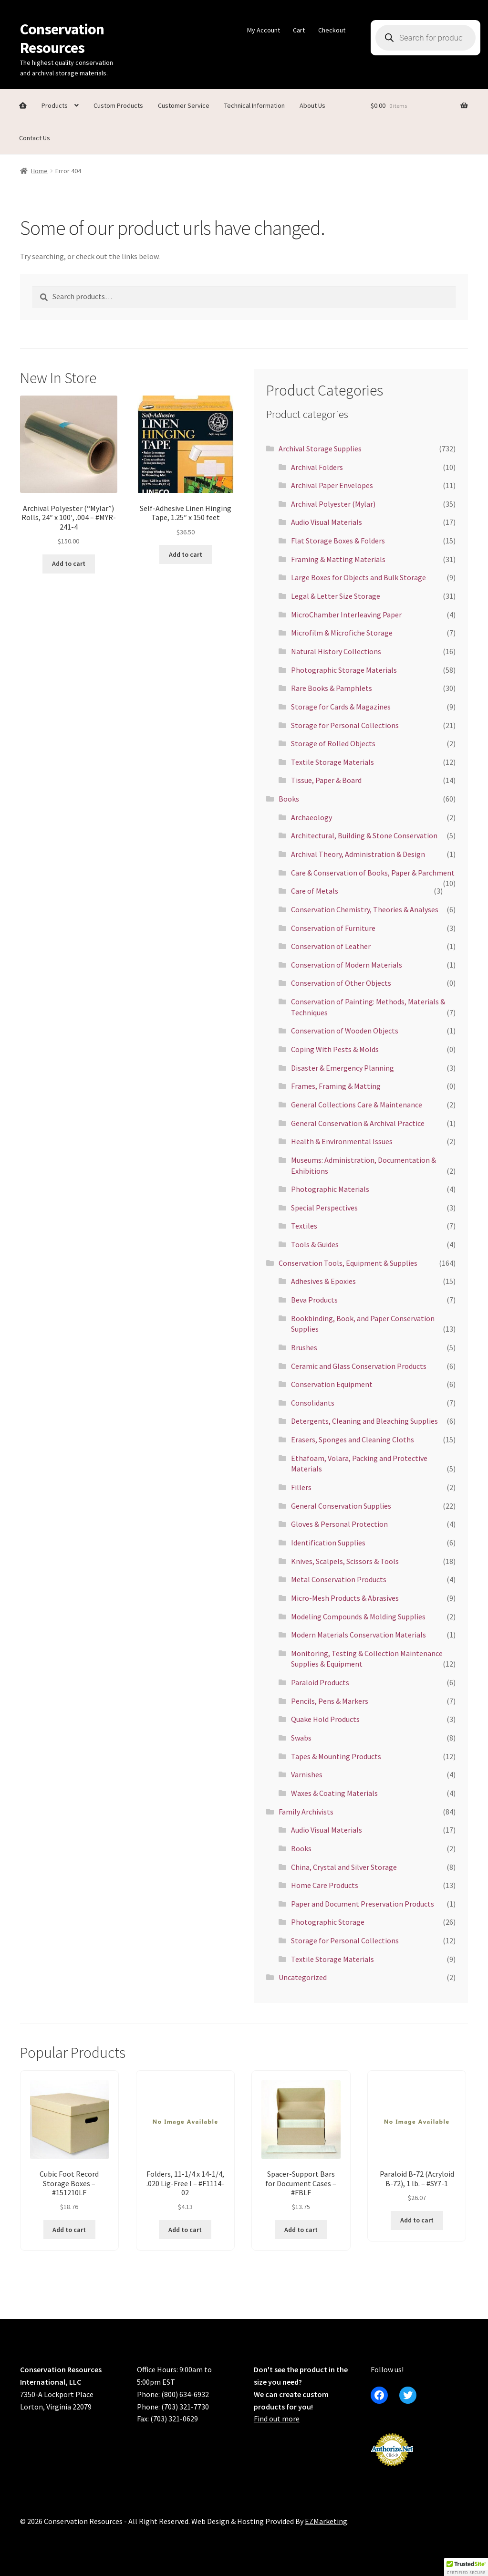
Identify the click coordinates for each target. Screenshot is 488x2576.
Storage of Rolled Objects (333, 743)
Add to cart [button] (68, 563)
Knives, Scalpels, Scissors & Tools (345, 1561)
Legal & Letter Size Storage (335, 596)
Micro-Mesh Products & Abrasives (345, 1598)
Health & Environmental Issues (342, 1141)
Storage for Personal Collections (345, 725)
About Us (312, 105)
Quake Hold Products (325, 1719)
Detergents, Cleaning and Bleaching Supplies (364, 1421)
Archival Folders (317, 467)
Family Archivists (306, 1811)
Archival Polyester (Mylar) (333, 504)
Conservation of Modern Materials (346, 965)
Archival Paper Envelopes (332, 485)
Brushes (304, 1347)
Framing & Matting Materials (338, 559)
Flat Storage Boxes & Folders (338, 540)
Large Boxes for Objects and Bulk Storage (358, 577)
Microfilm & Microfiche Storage (342, 632)
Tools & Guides (315, 1244)
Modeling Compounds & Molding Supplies (358, 1616)
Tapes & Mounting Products (336, 1756)
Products (55, 105)
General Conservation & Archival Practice (358, 1123)
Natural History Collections (336, 651)
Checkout (331, 30)
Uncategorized (303, 1977)
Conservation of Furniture (333, 928)
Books (289, 798)
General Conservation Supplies (341, 1506)
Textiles (304, 1226)
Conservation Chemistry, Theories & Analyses (364, 909)
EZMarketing (326, 2521)
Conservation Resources (62, 38)
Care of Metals (314, 891)
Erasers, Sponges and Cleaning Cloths (352, 1439)
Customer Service (183, 105)
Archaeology (311, 817)
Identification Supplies (328, 1542)
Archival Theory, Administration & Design (358, 854)
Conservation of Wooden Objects (344, 1030)
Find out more (277, 2418)
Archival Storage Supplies (320, 448)
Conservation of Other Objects (341, 983)
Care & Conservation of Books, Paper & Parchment (373, 872)
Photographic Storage (327, 1922)
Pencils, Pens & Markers (329, 1701)
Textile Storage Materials (332, 762)
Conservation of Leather (331, 946)
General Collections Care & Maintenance (356, 1104)
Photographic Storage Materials (344, 670)
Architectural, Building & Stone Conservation (364, 835)
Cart (299, 30)
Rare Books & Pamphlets (331, 688)
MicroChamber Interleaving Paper (346, 614)
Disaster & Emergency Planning (342, 1068)
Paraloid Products (320, 1682)
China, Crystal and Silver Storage (344, 1867)
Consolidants (312, 1403)
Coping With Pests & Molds (335, 1049)
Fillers (301, 1487)
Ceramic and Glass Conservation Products (358, 1366)
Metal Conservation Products (338, 1579)
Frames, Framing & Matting (336, 1086)
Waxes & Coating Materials (334, 1793)
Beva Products (314, 1299)
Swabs (301, 1737)
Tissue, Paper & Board (326, 780)
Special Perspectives (324, 1207)
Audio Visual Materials (326, 522)
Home (39, 171)
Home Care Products (324, 1885)
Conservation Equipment (332, 1384)
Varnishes (306, 1774)
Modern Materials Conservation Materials (358, 1634)
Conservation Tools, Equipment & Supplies (348, 1263)
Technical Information (254, 105)
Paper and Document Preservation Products (362, 1904)
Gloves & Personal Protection (339, 1524)
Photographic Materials (330, 1189)
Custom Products (118, 105)
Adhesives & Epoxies (323, 1281)
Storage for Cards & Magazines (341, 706)
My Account (263, 30)
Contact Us (34, 138)
